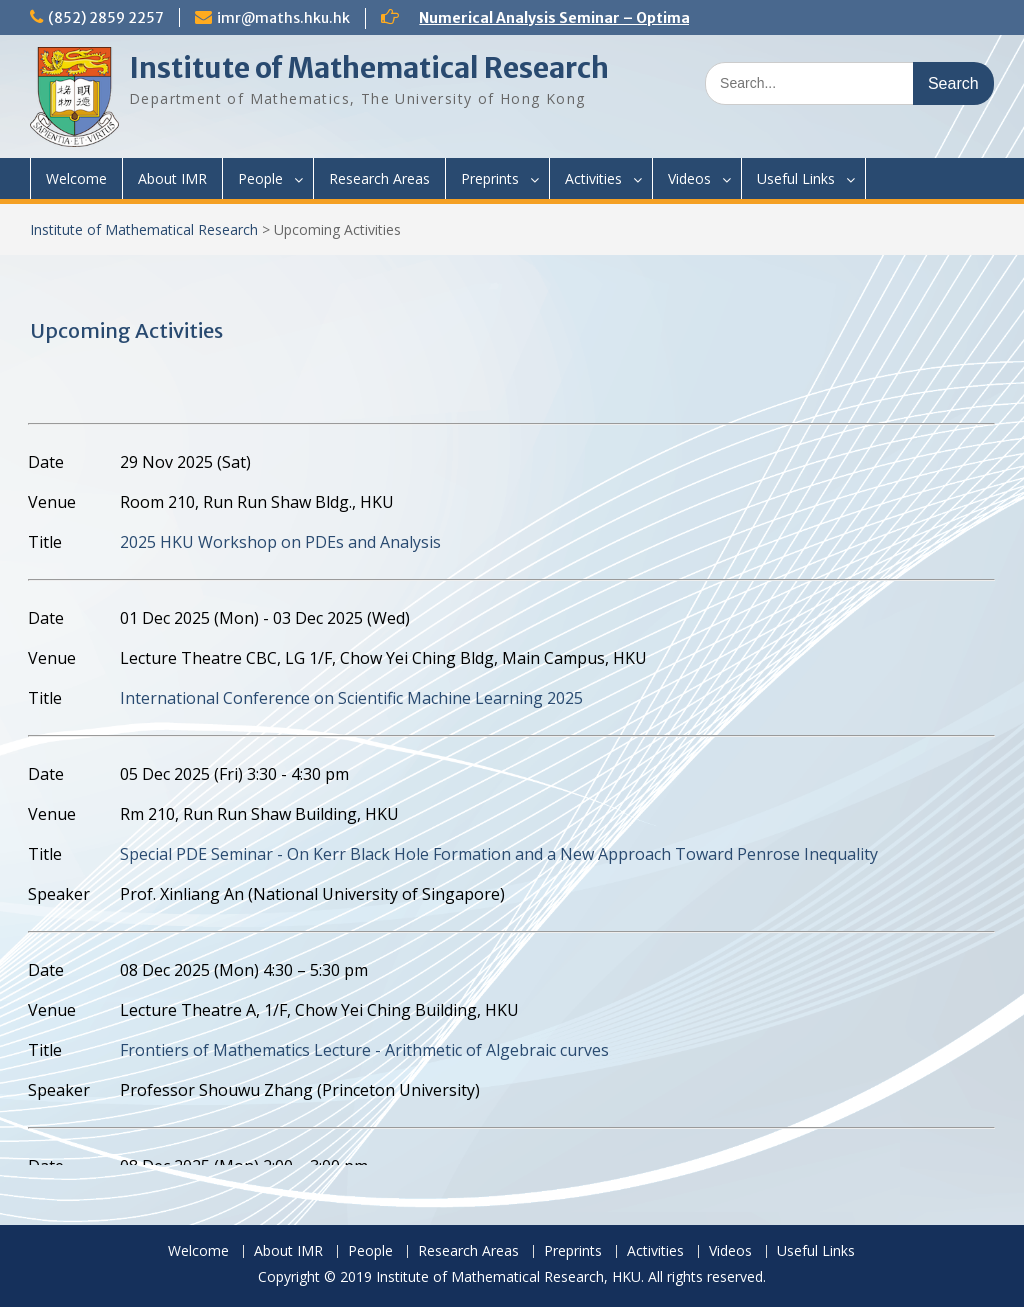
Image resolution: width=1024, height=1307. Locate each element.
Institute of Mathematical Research (369, 68)
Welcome (76, 178)
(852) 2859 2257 (106, 18)
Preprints (490, 178)
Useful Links (796, 178)
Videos (689, 178)
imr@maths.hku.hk (283, 18)
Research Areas (379, 178)
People (260, 178)
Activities (593, 178)
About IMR (172, 178)
